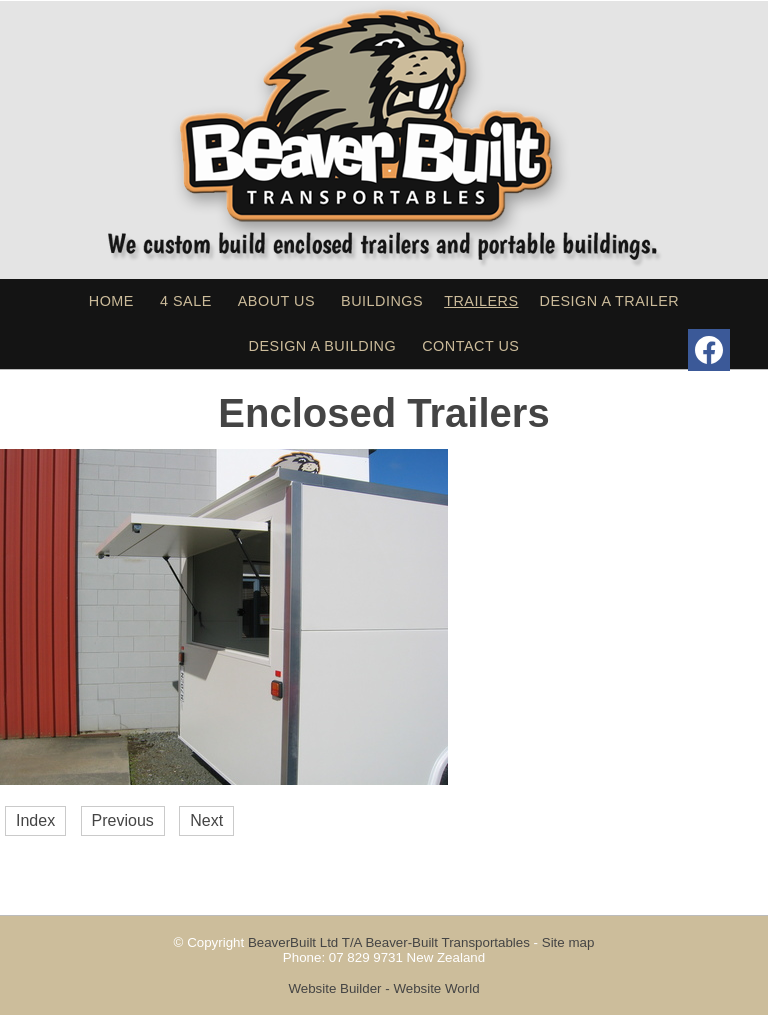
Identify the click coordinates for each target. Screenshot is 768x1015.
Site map (568, 942)
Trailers (481, 301)
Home (111, 301)
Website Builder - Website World (383, 988)
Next (206, 820)
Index (35, 820)
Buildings (382, 301)
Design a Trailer (610, 301)
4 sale (186, 301)
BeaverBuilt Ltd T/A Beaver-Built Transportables (389, 942)
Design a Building (323, 346)
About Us (276, 301)
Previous (123, 820)
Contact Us (470, 346)
